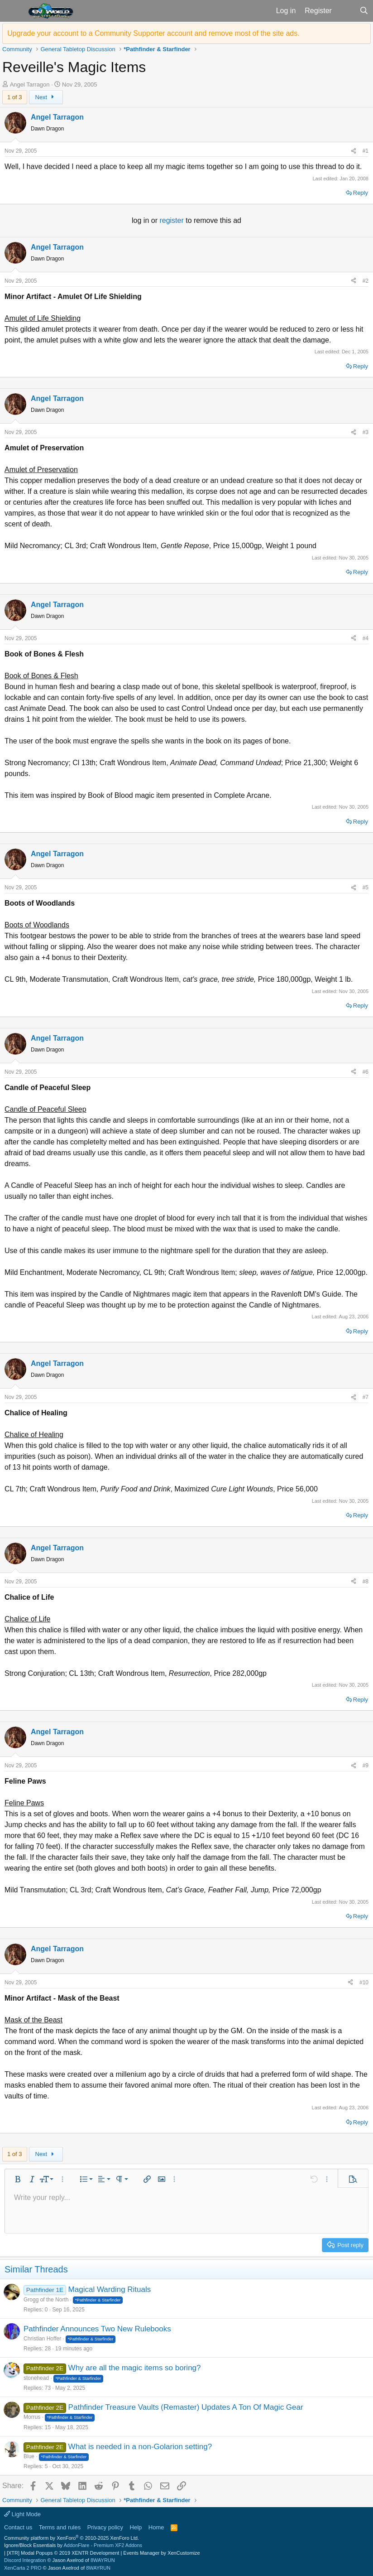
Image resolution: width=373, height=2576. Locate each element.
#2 (365, 281)
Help (136, 2527)
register (172, 220)
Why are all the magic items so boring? (134, 2368)
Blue (29, 2456)
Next (46, 97)
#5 (365, 887)
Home (156, 2527)
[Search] (363, 11)
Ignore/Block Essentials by (73, 2545)
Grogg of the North (46, 2299)
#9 (365, 1765)
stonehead (36, 2378)
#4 (365, 638)
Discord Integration (25, 2560)
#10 (363, 1982)
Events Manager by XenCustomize (161, 2553)
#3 (365, 432)
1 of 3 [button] (14, 97)
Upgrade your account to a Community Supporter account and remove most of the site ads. (153, 33)
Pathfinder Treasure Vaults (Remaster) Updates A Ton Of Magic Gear (185, 2407)
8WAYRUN (103, 2560)
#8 (365, 1581)
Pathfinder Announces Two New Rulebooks (97, 2329)
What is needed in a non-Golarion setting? (140, 2446)
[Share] (353, 150)
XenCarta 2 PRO (23, 2568)
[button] (13, 11)
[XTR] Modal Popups (63, 2553)
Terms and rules (60, 2527)
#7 (365, 1397)
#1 (365, 151)
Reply (360, 192)
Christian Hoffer (42, 2338)
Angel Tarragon (30, 84)
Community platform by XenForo (71, 2538)
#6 (365, 1072)
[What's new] (345, 11)
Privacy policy (105, 2527)
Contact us (18, 2527)
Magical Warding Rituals (109, 2289)
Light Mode (22, 2514)
